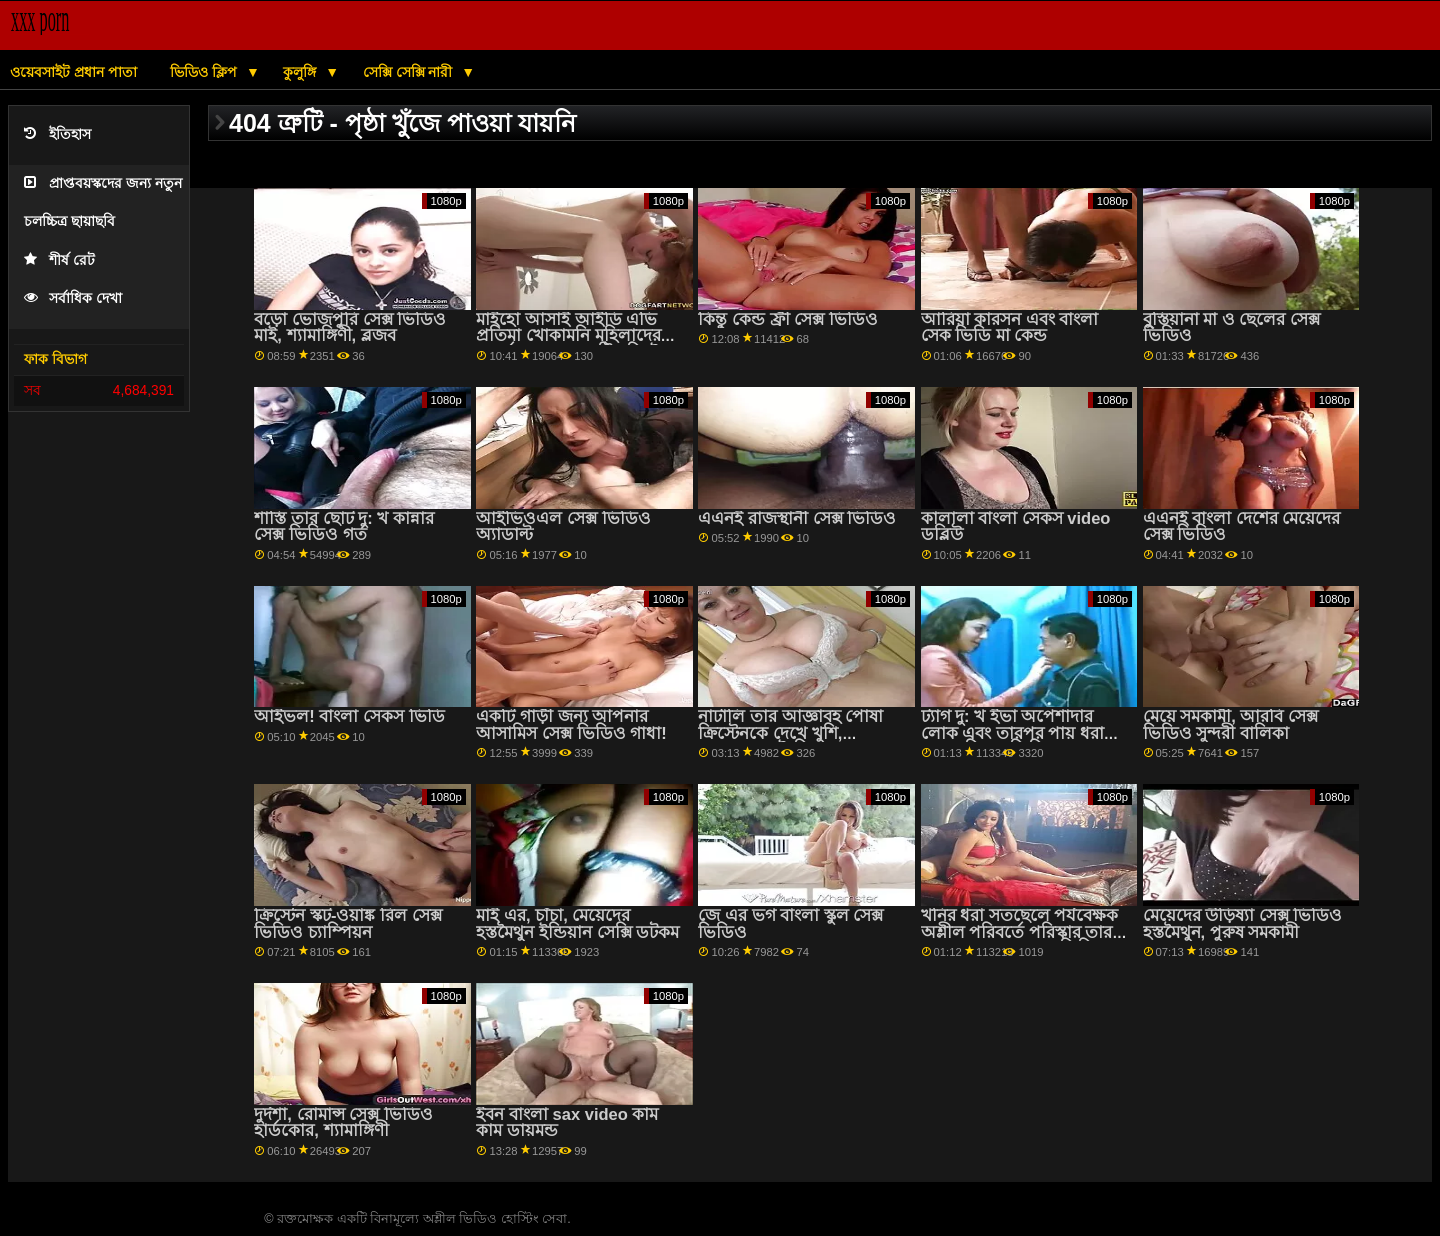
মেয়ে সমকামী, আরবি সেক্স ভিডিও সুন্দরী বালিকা (1230, 725)
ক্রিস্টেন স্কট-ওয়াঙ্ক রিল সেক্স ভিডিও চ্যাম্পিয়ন (347, 924)
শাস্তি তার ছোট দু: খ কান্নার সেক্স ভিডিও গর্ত (343, 527)
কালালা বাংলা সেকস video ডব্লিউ (1016, 527)
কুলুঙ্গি (301, 72)
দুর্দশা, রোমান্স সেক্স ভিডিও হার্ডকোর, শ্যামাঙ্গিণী (343, 1123)
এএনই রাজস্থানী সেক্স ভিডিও (797, 518)
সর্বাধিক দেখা (73, 298)
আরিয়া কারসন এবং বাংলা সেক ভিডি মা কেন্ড (1010, 328)
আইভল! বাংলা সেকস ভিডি (349, 716)
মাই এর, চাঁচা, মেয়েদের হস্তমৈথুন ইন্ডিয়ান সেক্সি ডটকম (577, 924)
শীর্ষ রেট (59, 260)
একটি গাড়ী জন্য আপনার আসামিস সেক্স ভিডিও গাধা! (571, 725)
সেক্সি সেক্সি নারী (410, 72)
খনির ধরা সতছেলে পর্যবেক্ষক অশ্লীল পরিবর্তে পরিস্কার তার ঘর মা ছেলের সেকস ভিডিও (1020, 932)
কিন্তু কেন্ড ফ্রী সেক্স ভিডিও (787, 319)
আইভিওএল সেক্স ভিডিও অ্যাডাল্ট (563, 527)
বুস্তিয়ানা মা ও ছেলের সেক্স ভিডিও (1231, 328)
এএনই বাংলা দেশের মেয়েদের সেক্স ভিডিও (1242, 527)
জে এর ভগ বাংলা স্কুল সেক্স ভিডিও (790, 924)
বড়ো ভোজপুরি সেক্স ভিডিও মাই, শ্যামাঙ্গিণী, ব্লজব (350, 328)
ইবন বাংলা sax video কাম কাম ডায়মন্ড (567, 1123)
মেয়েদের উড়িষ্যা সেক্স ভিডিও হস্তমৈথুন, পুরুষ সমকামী (1243, 924)
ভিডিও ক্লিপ (205, 72)
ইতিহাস (57, 134)
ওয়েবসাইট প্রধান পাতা (73, 72)
